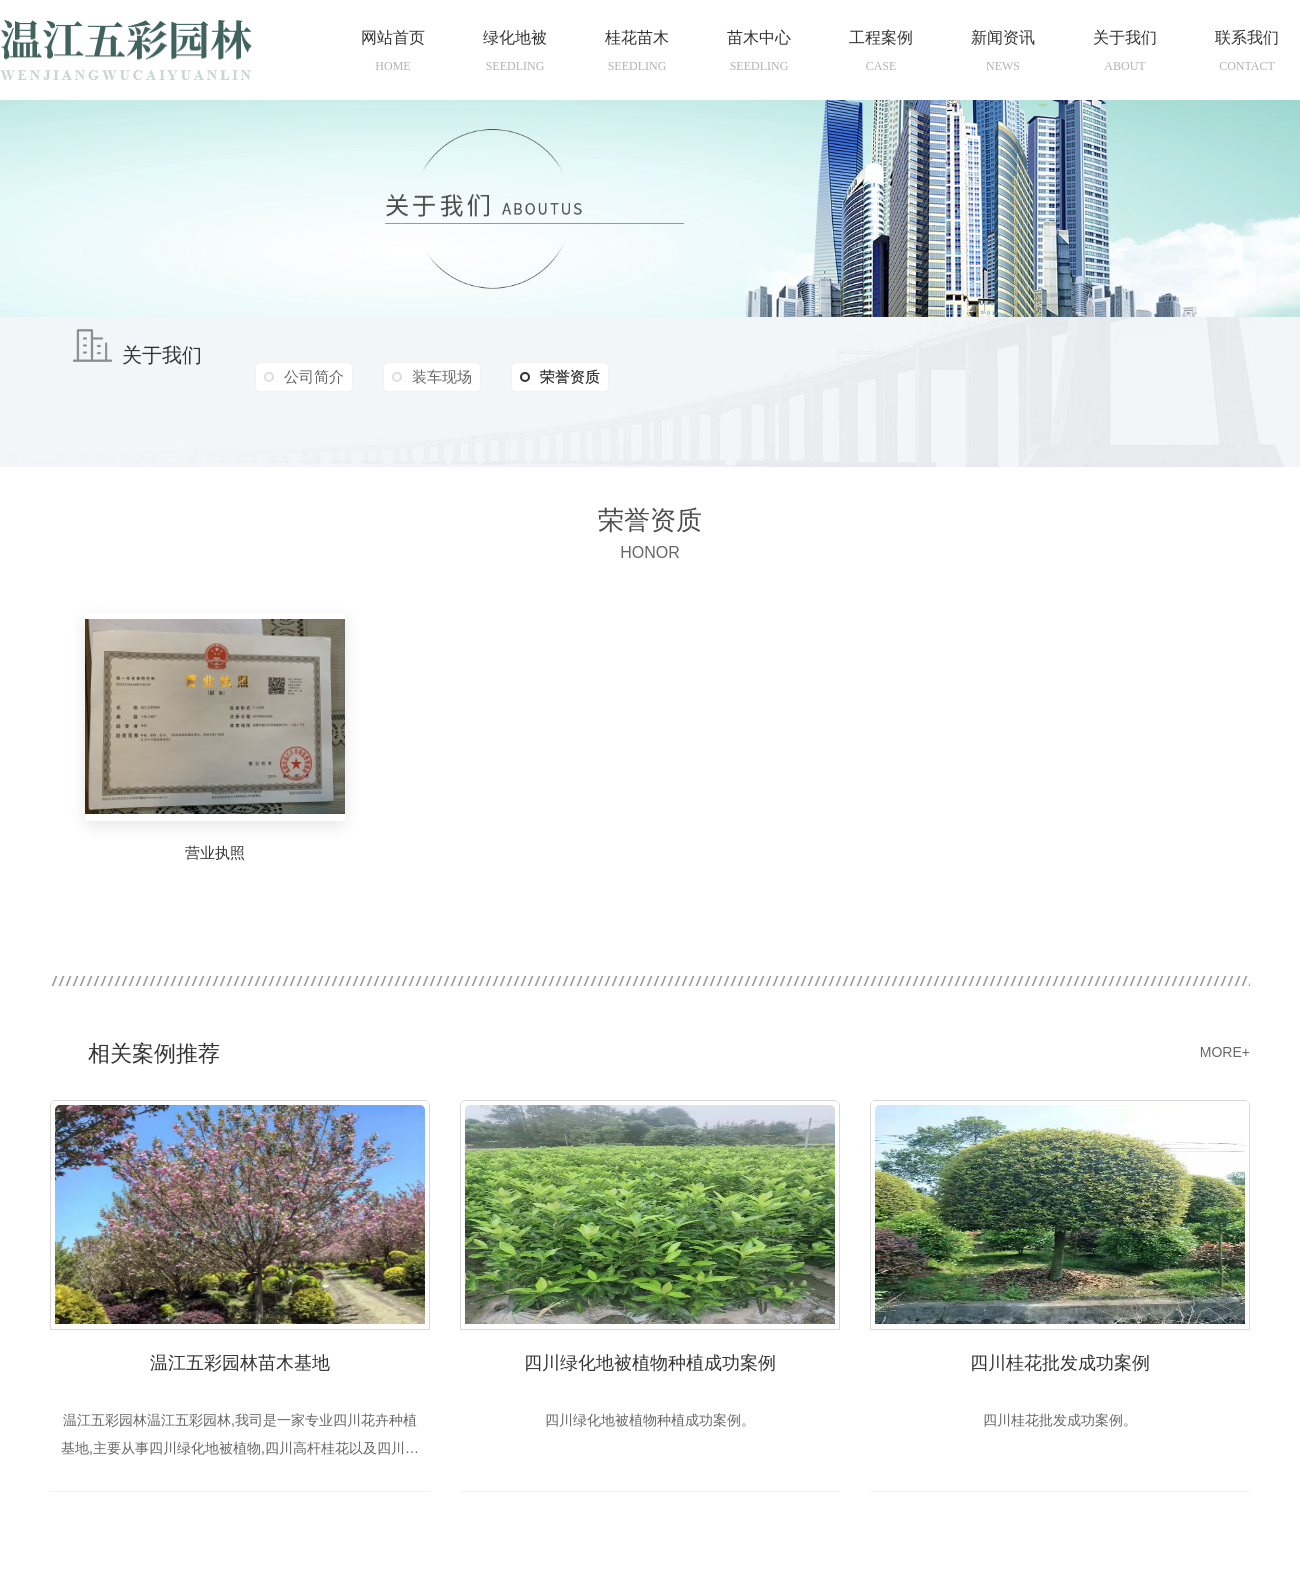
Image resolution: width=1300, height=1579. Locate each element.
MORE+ (1225, 1052)
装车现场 (442, 376)
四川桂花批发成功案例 (1060, 1363)
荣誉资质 (560, 377)
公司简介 (314, 376)
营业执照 (215, 852)
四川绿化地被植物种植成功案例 (650, 1363)
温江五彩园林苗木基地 (240, 1363)
